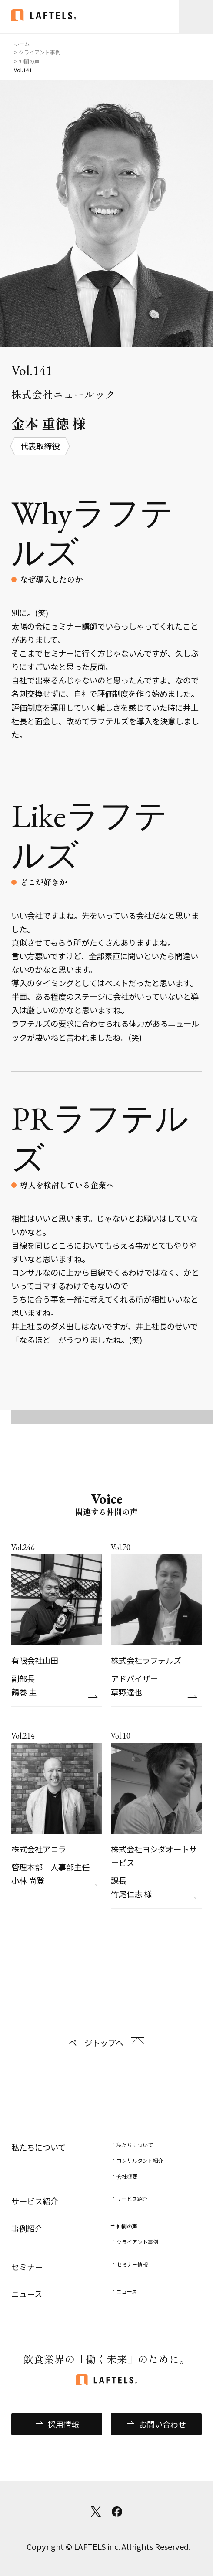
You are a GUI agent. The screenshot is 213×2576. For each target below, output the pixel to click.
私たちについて (134, 2144)
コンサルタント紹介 (139, 2160)
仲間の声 (126, 2226)
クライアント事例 (137, 2241)
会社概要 (126, 2176)
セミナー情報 (132, 2264)
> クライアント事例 (37, 52)
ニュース (126, 2291)
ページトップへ (96, 2042)
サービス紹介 (132, 2198)
